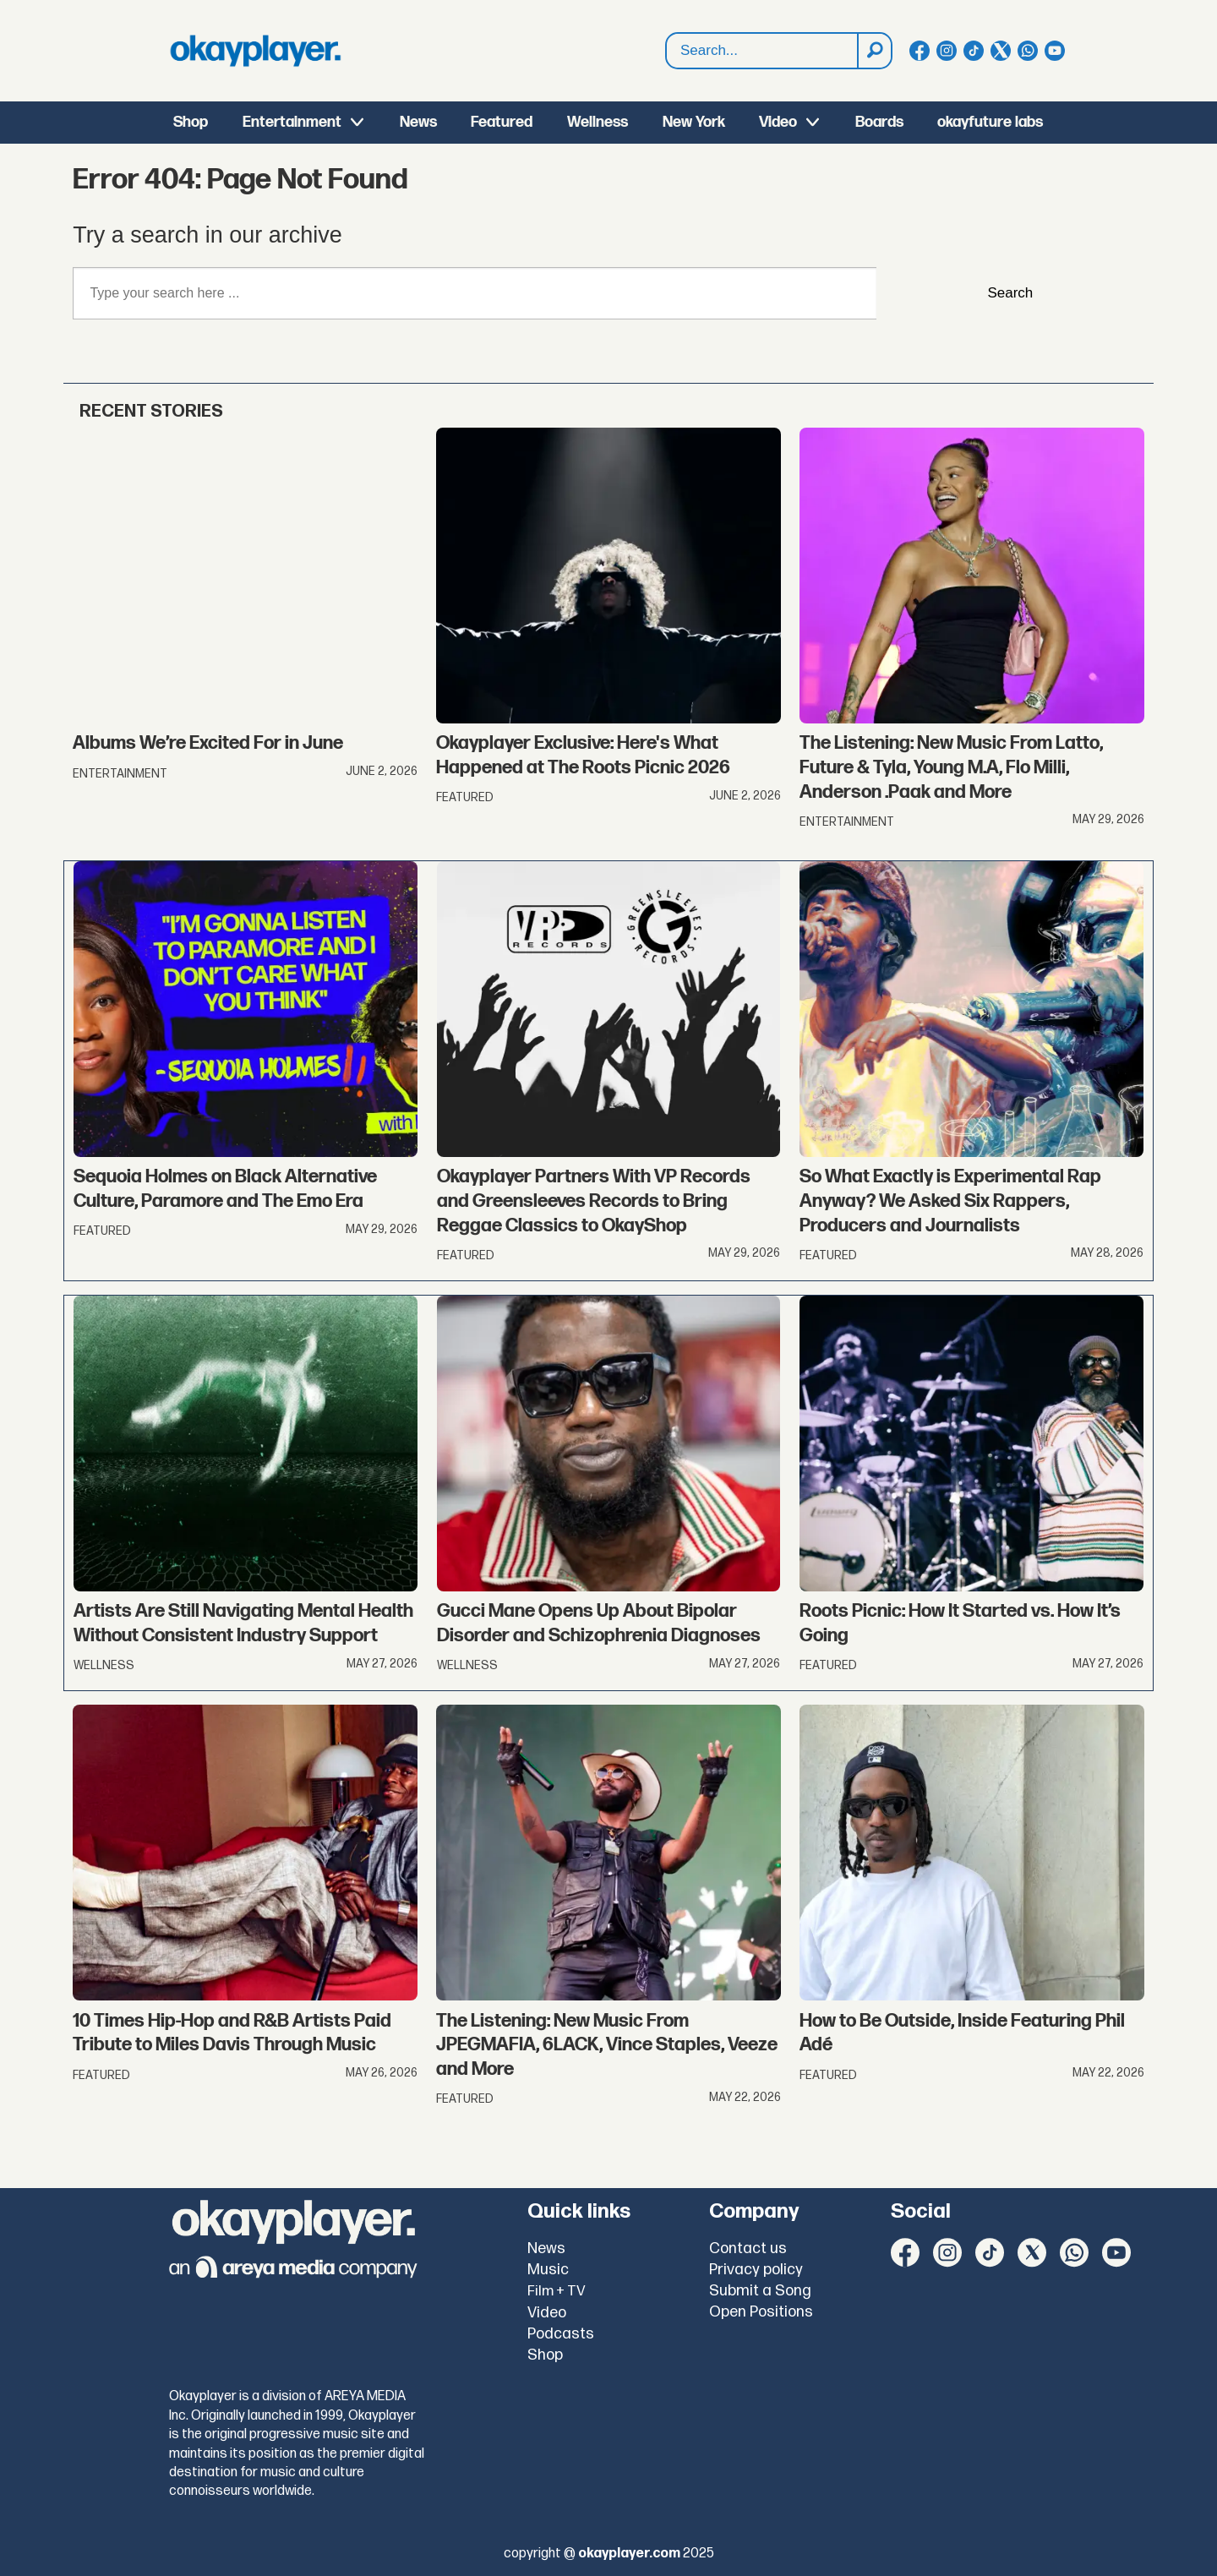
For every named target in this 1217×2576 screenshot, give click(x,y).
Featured (501, 122)
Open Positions (761, 2312)
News (418, 122)
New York (694, 122)
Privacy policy (756, 2270)
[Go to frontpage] (255, 51)
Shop (190, 122)
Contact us (748, 2248)
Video (778, 122)
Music (548, 2270)
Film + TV (556, 2291)
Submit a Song (760, 2291)
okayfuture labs (990, 122)
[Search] (874, 51)
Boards (879, 122)
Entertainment (292, 122)
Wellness (597, 122)
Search (666, 51)
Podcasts (560, 2334)
